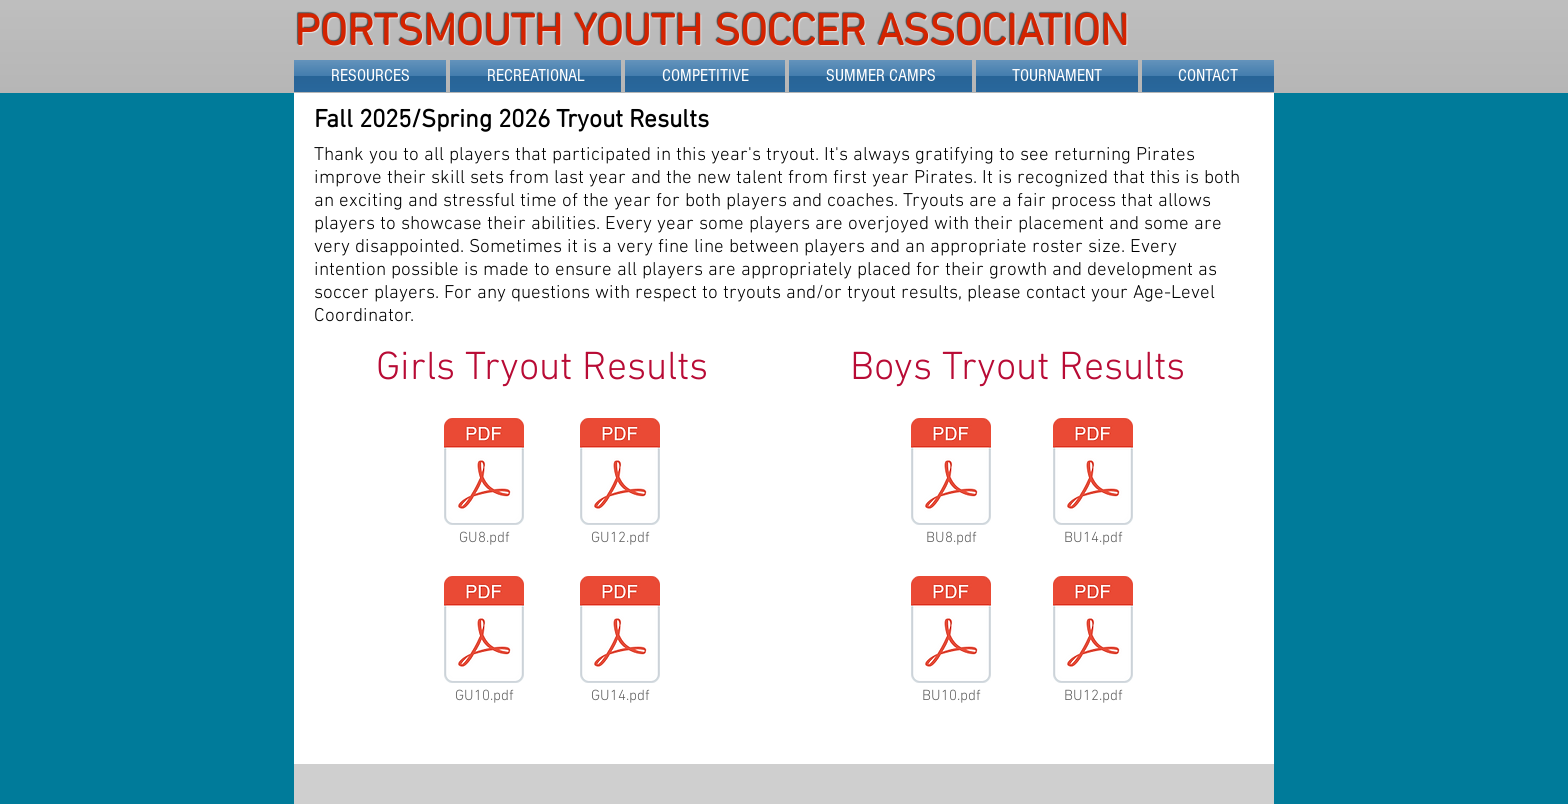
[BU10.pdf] (951, 642)
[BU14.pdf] (1093, 484)
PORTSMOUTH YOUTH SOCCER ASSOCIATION (717, 34)
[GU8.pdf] (484, 484)
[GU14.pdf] (620, 642)
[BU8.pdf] (951, 484)
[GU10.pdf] (484, 642)
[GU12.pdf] (620, 484)
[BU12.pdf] (1093, 642)
